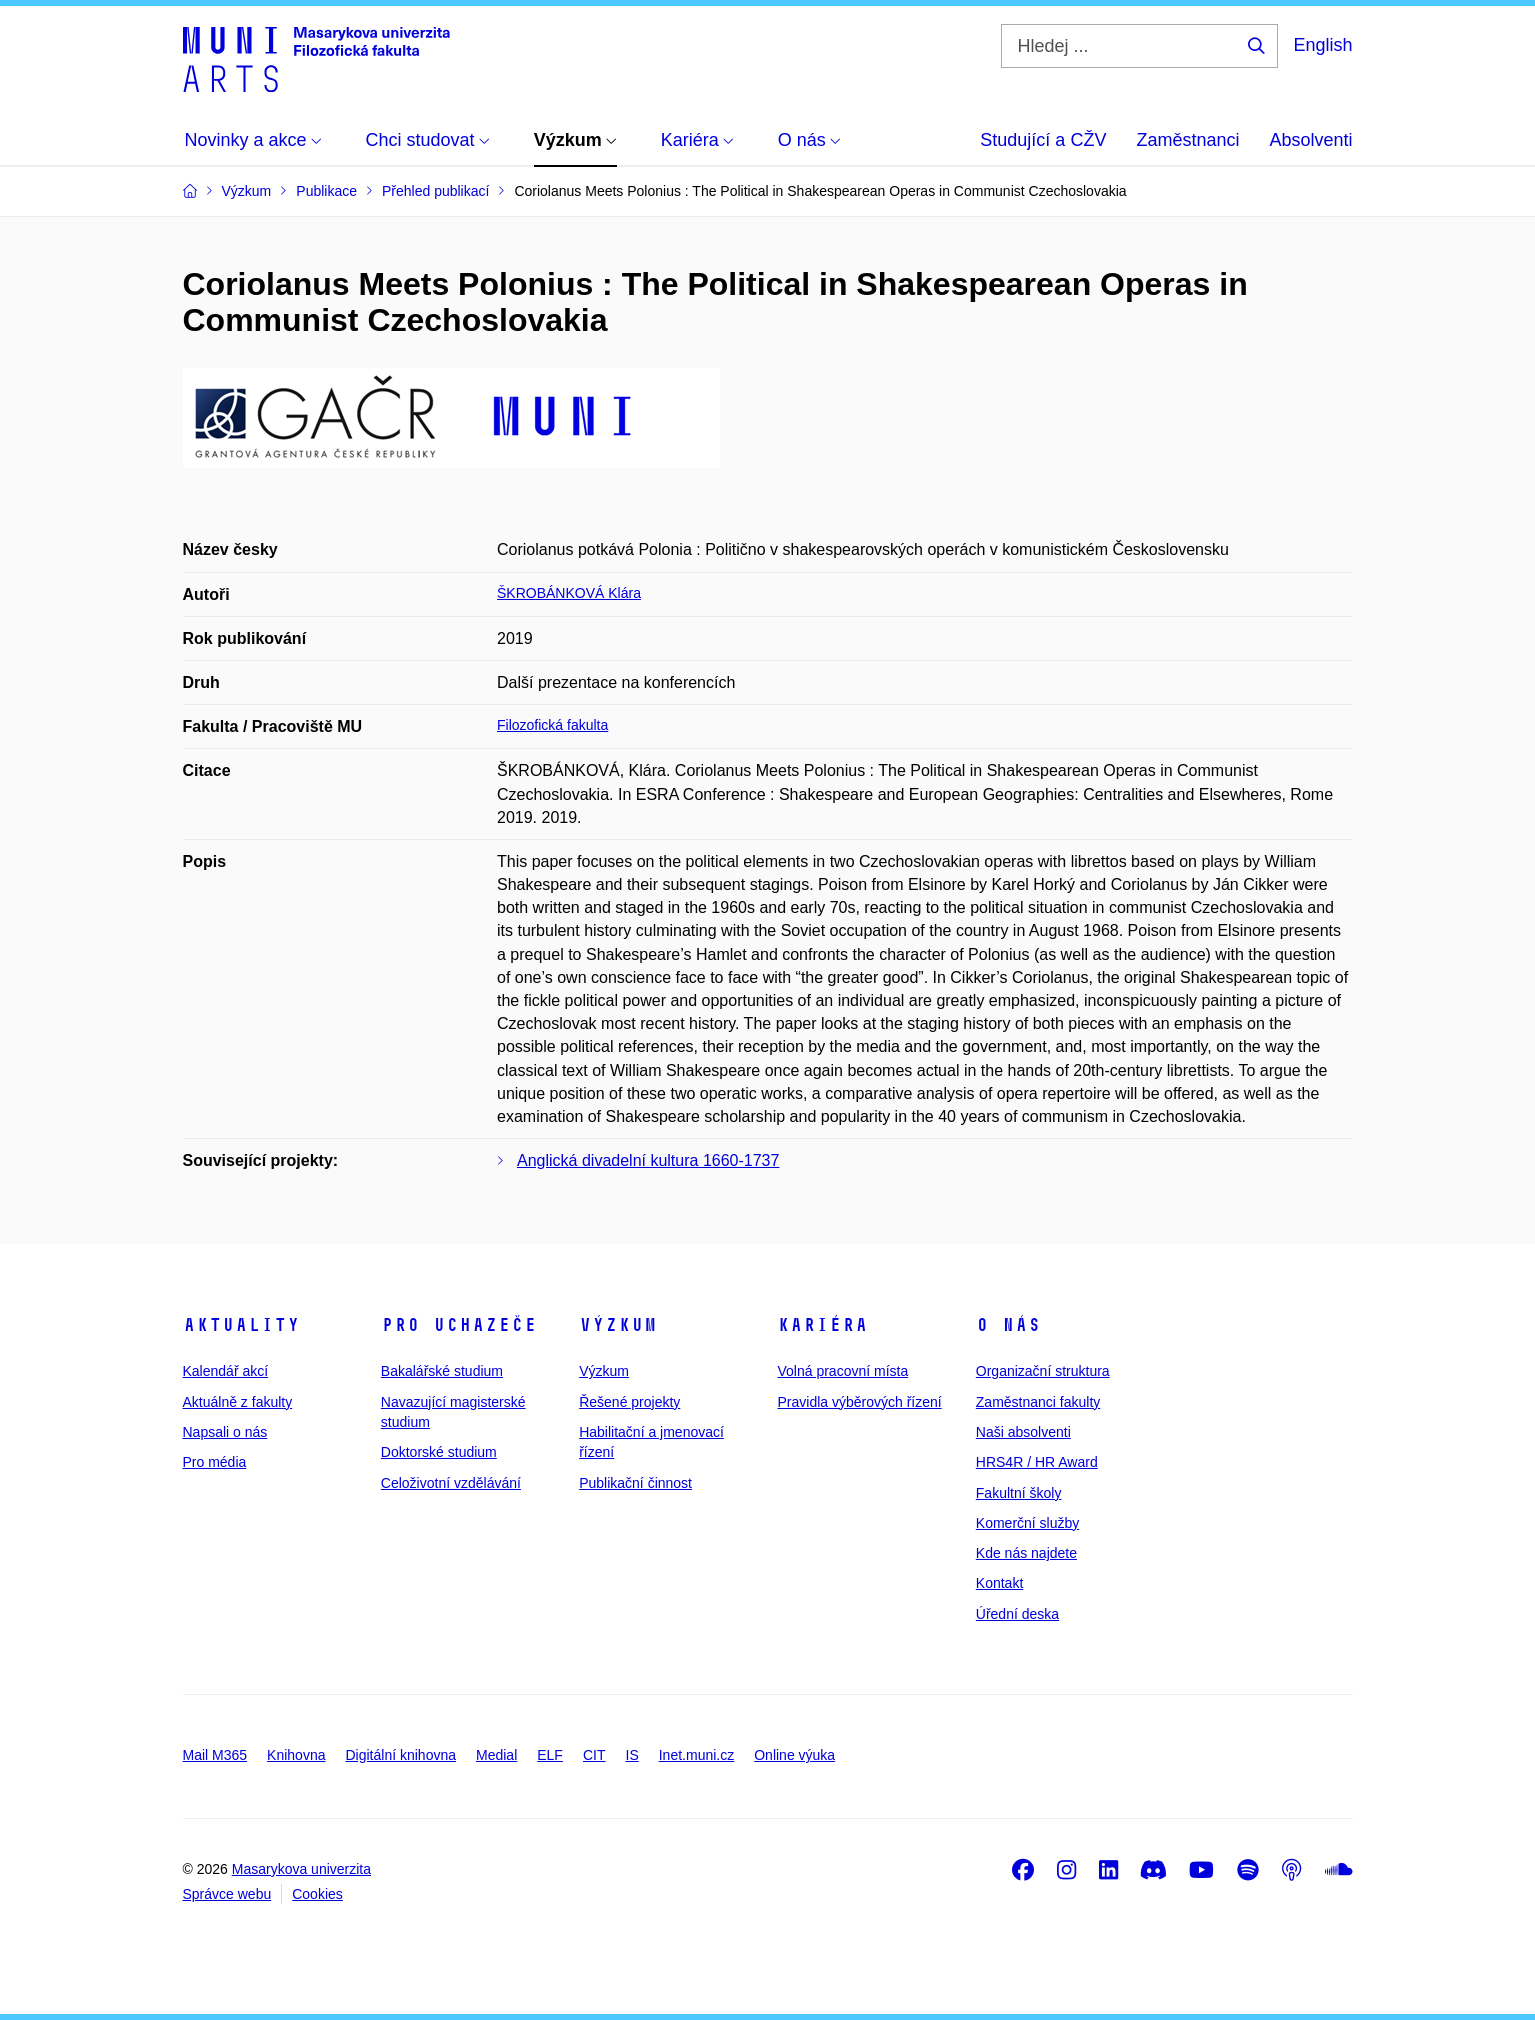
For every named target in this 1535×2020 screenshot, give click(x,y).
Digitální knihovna (400, 1755)
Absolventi (1310, 140)
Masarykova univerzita (301, 1869)
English (1322, 45)
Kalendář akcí (226, 1371)
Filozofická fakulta (552, 725)
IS (632, 1755)
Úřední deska (1017, 1614)
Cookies (317, 1894)
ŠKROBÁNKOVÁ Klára (569, 593)
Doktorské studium (439, 1452)
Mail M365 (215, 1755)
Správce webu (227, 1894)
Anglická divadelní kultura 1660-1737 (648, 1160)
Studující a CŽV (1043, 140)
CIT (594, 1755)
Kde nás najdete (1026, 1553)
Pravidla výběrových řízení (859, 1402)
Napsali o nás (225, 1432)
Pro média (215, 1462)
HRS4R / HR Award (1037, 1462)
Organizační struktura (1043, 1371)
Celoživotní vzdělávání (451, 1483)
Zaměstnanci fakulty (1038, 1402)
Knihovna (296, 1755)
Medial (496, 1755)
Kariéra (822, 1325)
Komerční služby (1027, 1523)
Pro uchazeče (459, 1325)
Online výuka (794, 1755)
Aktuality (241, 1325)
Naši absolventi (1023, 1432)
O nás (1008, 1325)
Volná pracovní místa (842, 1371)
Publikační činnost (635, 1483)
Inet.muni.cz (696, 1755)
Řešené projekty (629, 1402)
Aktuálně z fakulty (238, 1402)
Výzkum (618, 1325)
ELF (550, 1755)
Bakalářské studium (442, 1371)
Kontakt (999, 1583)
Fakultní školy (1019, 1493)
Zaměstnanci (1187, 140)
